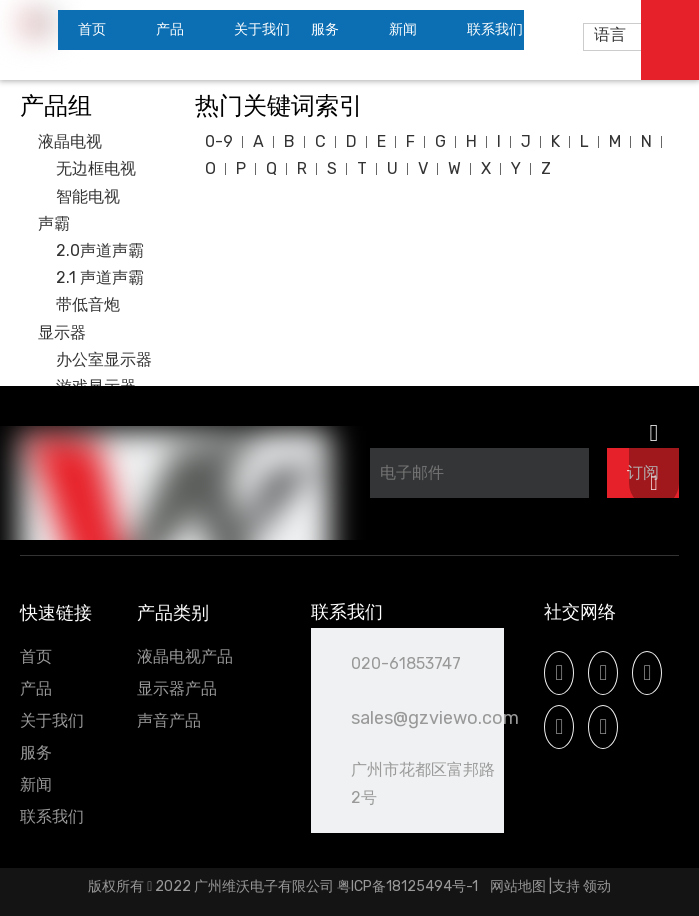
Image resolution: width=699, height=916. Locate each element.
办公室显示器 (104, 359)
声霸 (54, 223)
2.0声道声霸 (100, 250)
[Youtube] (647, 673)
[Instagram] (559, 727)
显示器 (62, 332)
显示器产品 (177, 688)
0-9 (219, 141)
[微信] (603, 727)
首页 (36, 656)
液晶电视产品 (185, 656)
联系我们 (52, 816)
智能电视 (88, 196)
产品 (36, 688)
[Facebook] (559, 673)
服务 (36, 752)
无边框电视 (96, 168)
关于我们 (52, 720)
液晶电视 (70, 141)
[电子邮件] (479, 473)
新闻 (36, 784)
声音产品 (169, 720)
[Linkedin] (603, 673)
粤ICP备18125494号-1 (409, 886)
